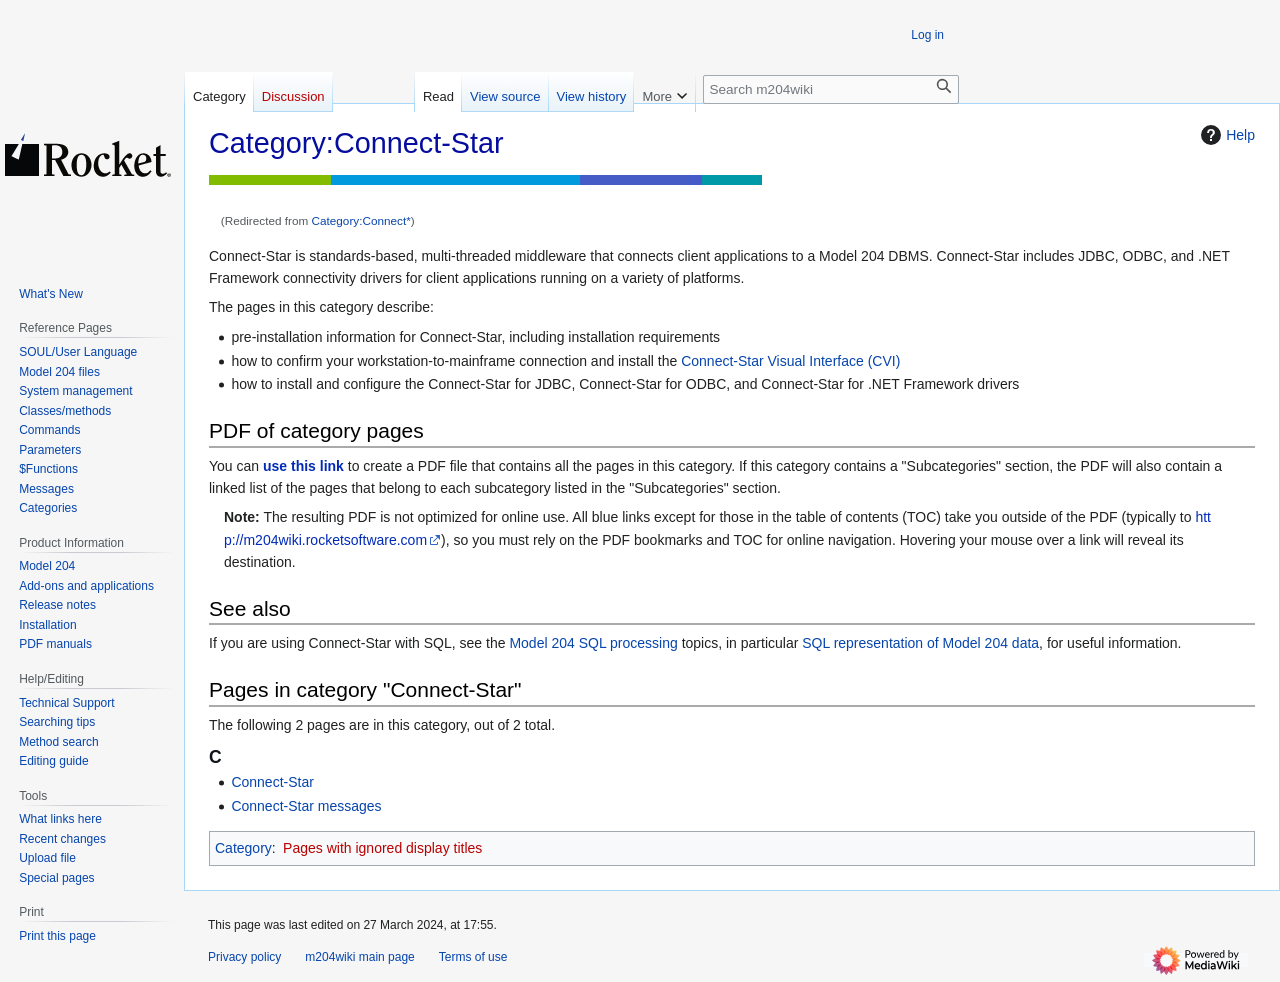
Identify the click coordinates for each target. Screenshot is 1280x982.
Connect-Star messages (306, 806)
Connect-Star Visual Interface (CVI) (790, 361)
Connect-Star (272, 782)
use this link (303, 466)
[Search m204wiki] (831, 89)
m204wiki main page (359, 957)
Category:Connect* (361, 220)
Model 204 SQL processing (593, 643)
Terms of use (473, 957)
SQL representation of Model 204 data (920, 643)
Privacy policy (244, 957)
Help (1225, 135)
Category (243, 848)
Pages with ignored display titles (382, 848)
